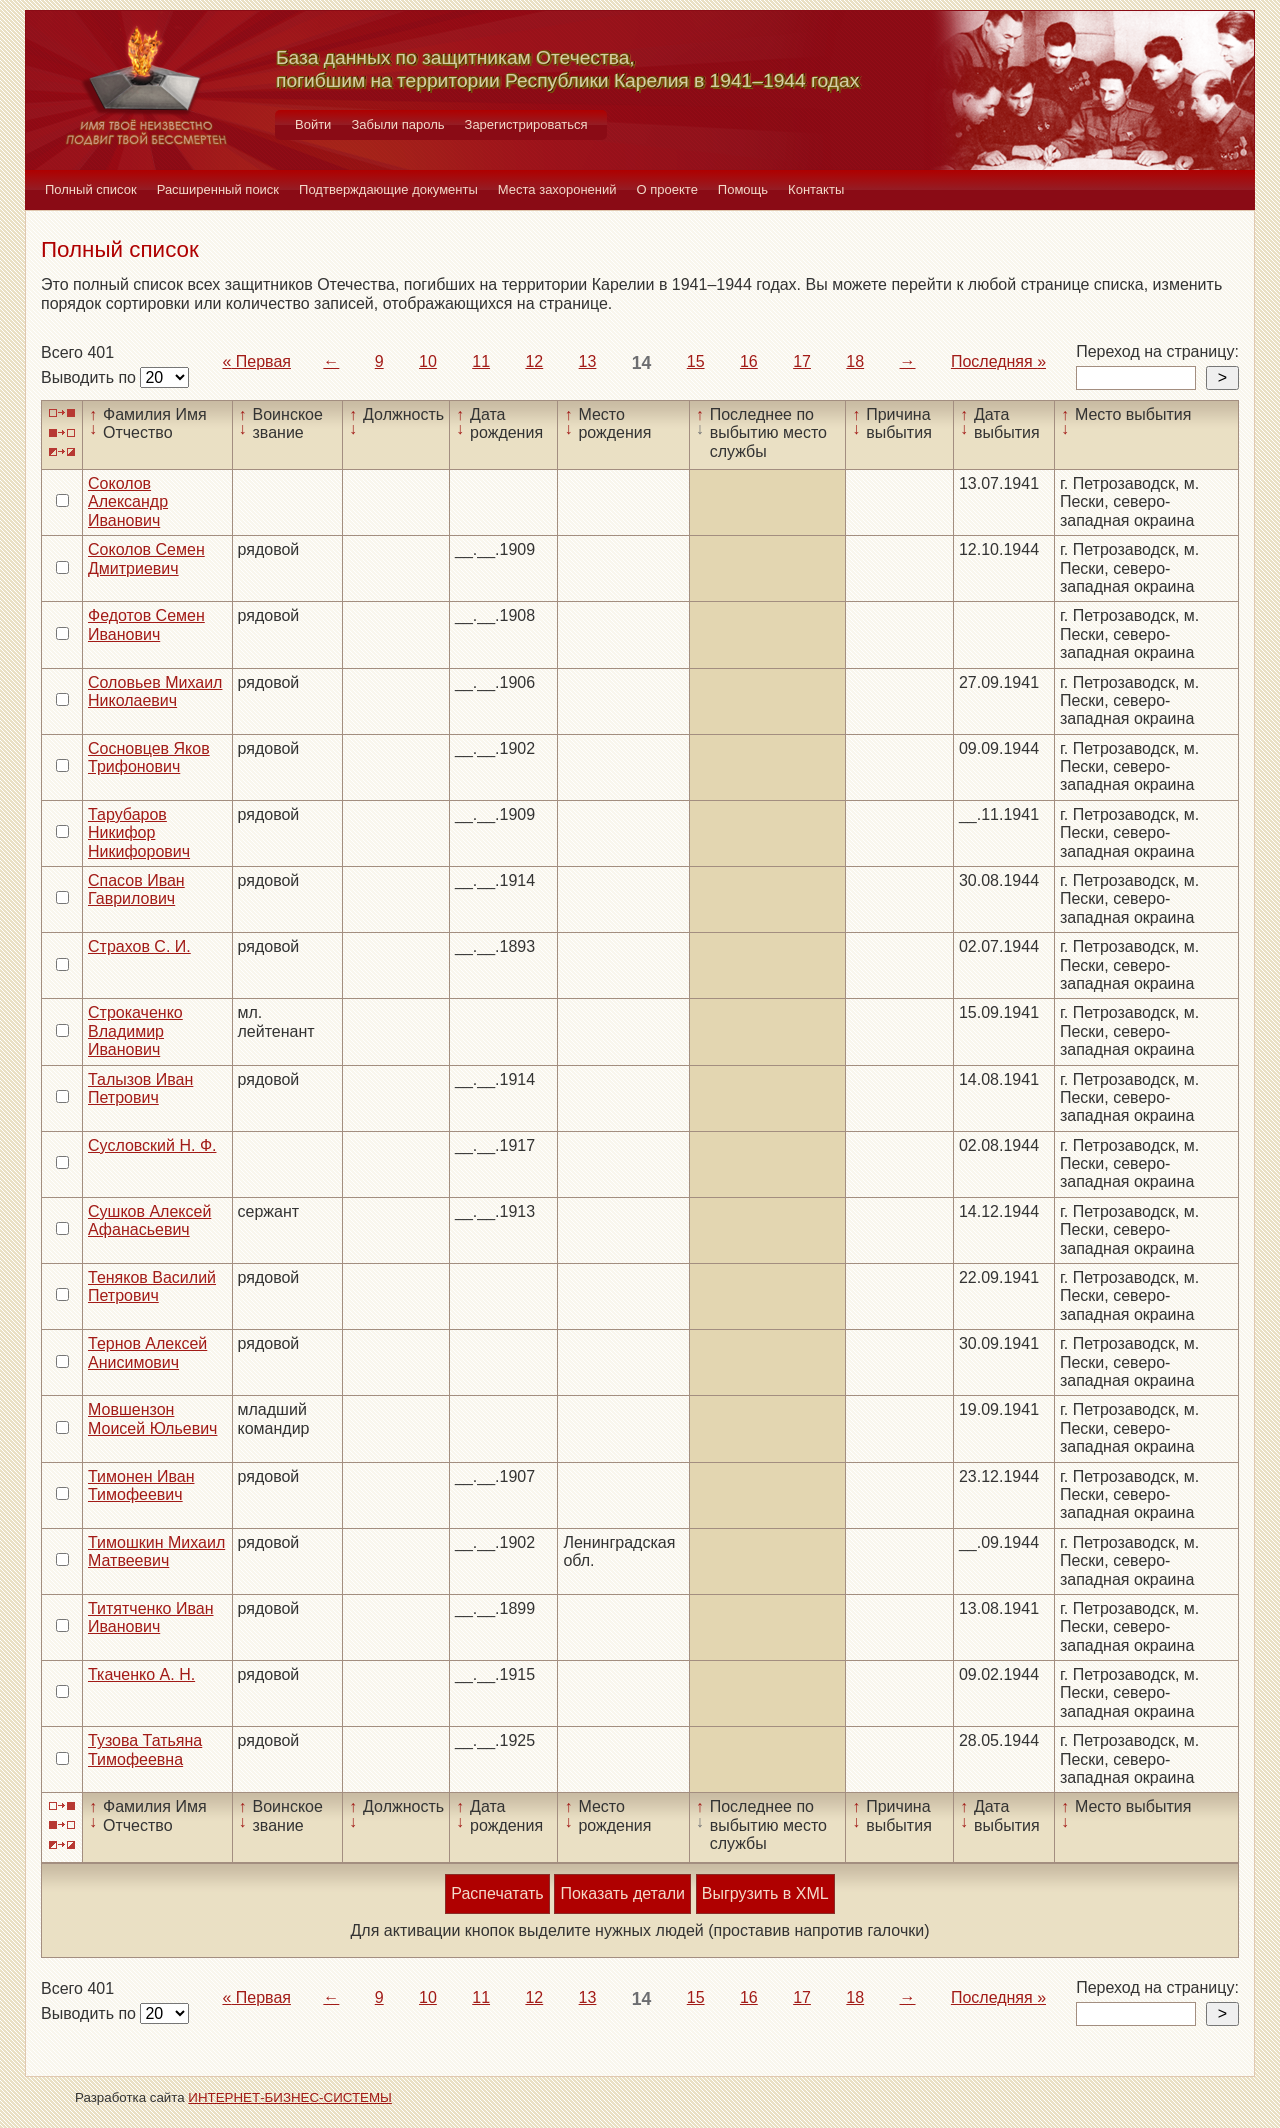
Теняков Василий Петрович (152, 1286)
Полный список (91, 189)
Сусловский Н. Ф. (152, 1145)
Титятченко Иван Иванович (150, 1617)
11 (481, 361)
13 (588, 361)
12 (534, 361)
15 (696, 361)
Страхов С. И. (139, 946)
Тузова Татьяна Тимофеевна (145, 1749)
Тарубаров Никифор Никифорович (139, 833)
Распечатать (497, 1893)
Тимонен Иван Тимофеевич (141, 1485)
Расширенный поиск (218, 189)
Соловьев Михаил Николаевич (155, 691)
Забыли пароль (397, 124)
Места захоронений (557, 189)
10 (428, 361)
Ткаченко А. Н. (141, 1674)
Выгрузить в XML (765, 1893)
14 (642, 363)
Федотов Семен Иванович (146, 624)
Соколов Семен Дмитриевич (146, 558)
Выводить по (90, 377)
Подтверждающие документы (388, 189)
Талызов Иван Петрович (140, 1088)
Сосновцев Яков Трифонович (149, 757)
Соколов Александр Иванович (128, 502)
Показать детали (622, 1893)
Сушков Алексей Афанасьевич (149, 1220)
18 (855, 361)
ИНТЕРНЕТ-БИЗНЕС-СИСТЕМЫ (290, 2097)
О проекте (667, 189)
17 (802, 361)
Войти (313, 124)
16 (749, 361)
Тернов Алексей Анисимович (147, 1352)
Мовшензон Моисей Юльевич (152, 1418)
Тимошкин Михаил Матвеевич (156, 1551)
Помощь (743, 189)
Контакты (816, 189)
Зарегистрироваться (526, 124)
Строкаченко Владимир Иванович (135, 1031)
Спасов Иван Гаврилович (136, 889)
